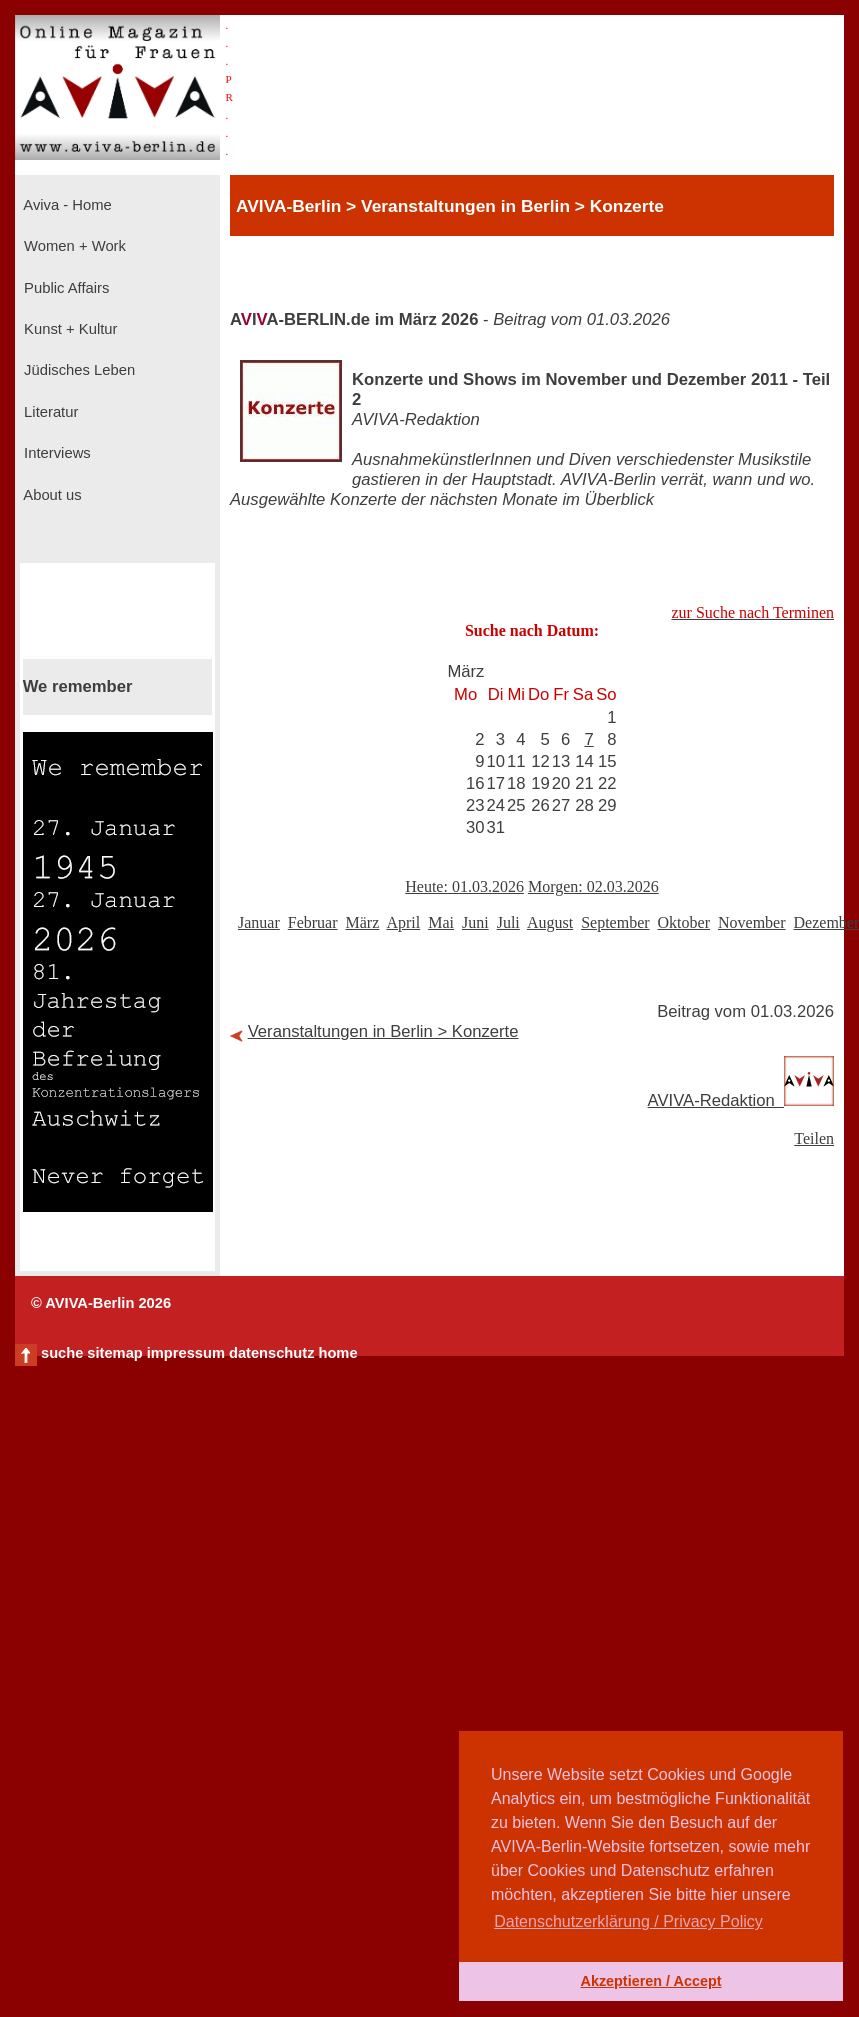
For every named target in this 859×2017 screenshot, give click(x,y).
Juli (508, 922)
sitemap (114, 1353)
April (403, 922)
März (363, 922)
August (550, 922)
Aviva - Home (66, 205)
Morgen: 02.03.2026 (593, 886)
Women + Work (73, 246)
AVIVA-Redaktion (741, 1100)
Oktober (684, 922)
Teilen (814, 1138)
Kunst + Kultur (68, 329)
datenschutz (272, 1353)
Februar (313, 922)
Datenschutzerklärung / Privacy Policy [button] (628, 1921)
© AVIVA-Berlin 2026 (101, 1303)
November (752, 922)
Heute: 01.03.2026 (464, 886)
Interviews (55, 453)
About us (51, 495)
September (615, 922)
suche (62, 1353)
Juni (475, 922)
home (337, 1353)
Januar (259, 922)
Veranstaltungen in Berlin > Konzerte (383, 1031)
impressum (186, 1353)
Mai (441, 922)
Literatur (49, 412)
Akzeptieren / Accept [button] (650, 1981)
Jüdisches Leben (77, 370)
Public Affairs (64, 288)
